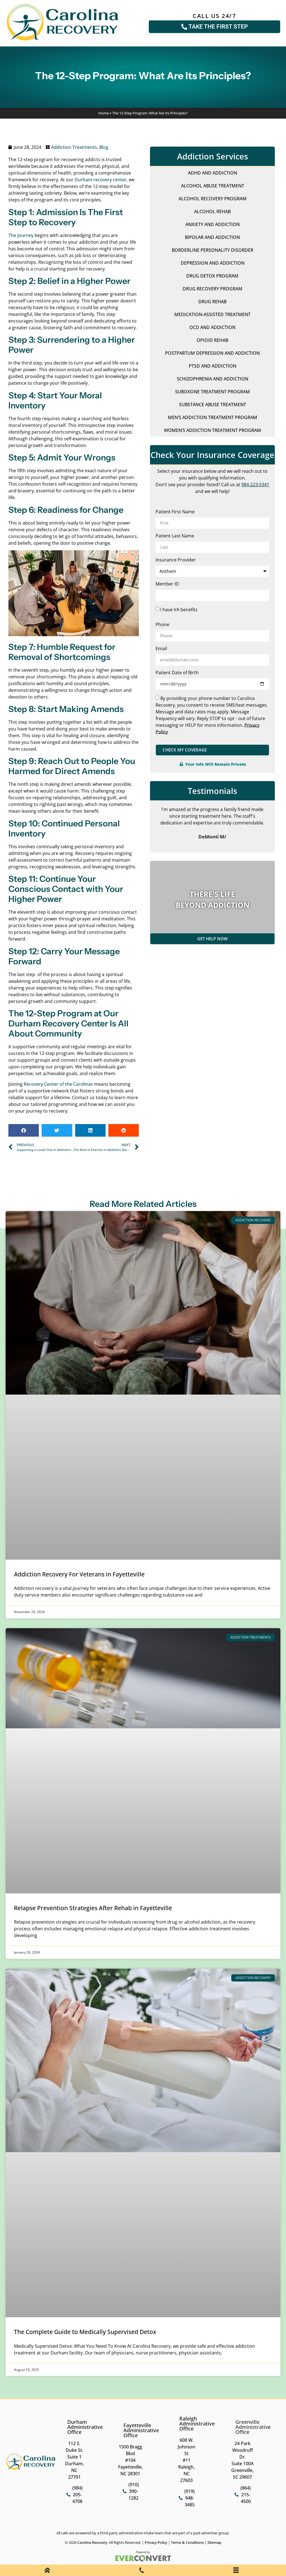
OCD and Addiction (212, 327)
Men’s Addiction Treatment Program (212, 417)
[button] (23, 1130)
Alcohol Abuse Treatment (212, 186)
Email (161, 649)
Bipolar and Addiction (212, 237)
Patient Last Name (175, 536)
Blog (103, 147)
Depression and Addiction (212, 263)
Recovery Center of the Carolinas (58, 1084)
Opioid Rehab (212, 340)
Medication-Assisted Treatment (212, 314)
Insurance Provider (176, 560)
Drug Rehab (212, 302)
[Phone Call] (141, 2571)
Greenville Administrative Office (253, 2426)
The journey (21, 235)
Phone (162, 624)
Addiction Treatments (74, 147)
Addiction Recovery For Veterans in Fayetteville (79, 1574)
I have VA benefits (178, 609)
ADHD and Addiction (212, 173)
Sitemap (214, 2542)
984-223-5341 (255, 484)
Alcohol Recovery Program (212, 199)
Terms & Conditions (187, 2542)
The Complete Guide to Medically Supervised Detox (85, 2332)
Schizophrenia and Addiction (212, 379)
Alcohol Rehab (212, 211)
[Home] (47, 2571)
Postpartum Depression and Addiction (212, 353)
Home (103, 113)
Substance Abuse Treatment (212, 404)
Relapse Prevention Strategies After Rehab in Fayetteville (93, 1908)
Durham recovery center (101, 180)
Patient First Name (175, 512)
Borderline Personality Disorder (212, 250)
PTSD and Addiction (212, 366)
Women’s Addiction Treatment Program (212, 430)
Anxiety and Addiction (212, 224)
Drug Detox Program (212, 276)
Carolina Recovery (92, 2542)
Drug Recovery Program (212, 289)
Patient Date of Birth (177, 673)
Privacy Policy (156, 2542)
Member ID (167, 584)
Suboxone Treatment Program (212, 392)
